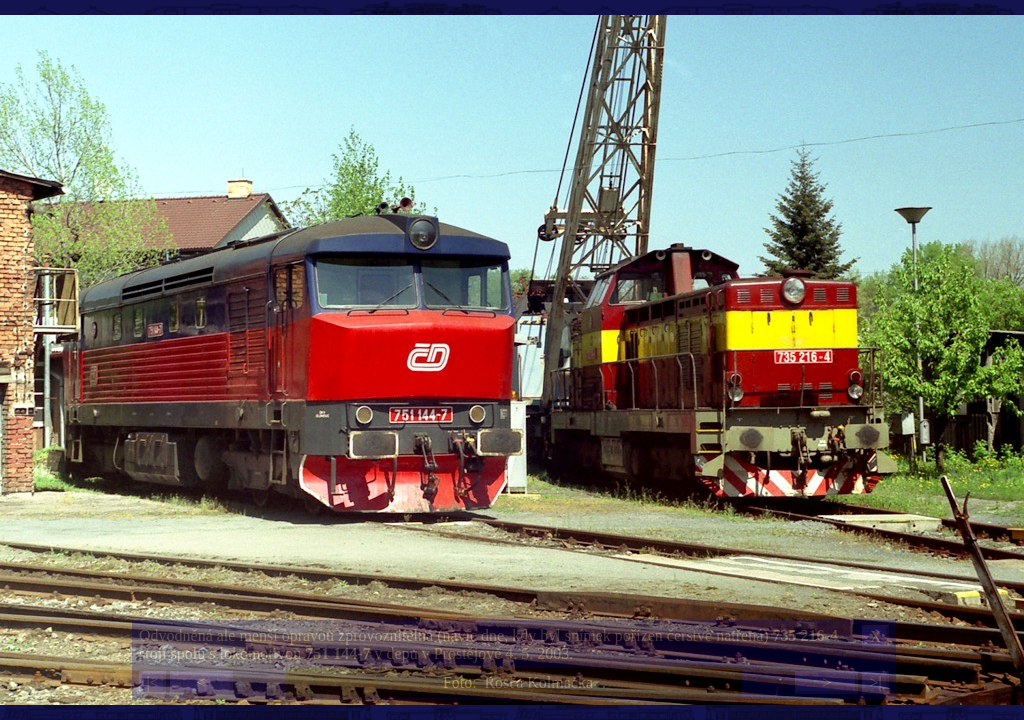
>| (875, 682)
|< (152, 682)
